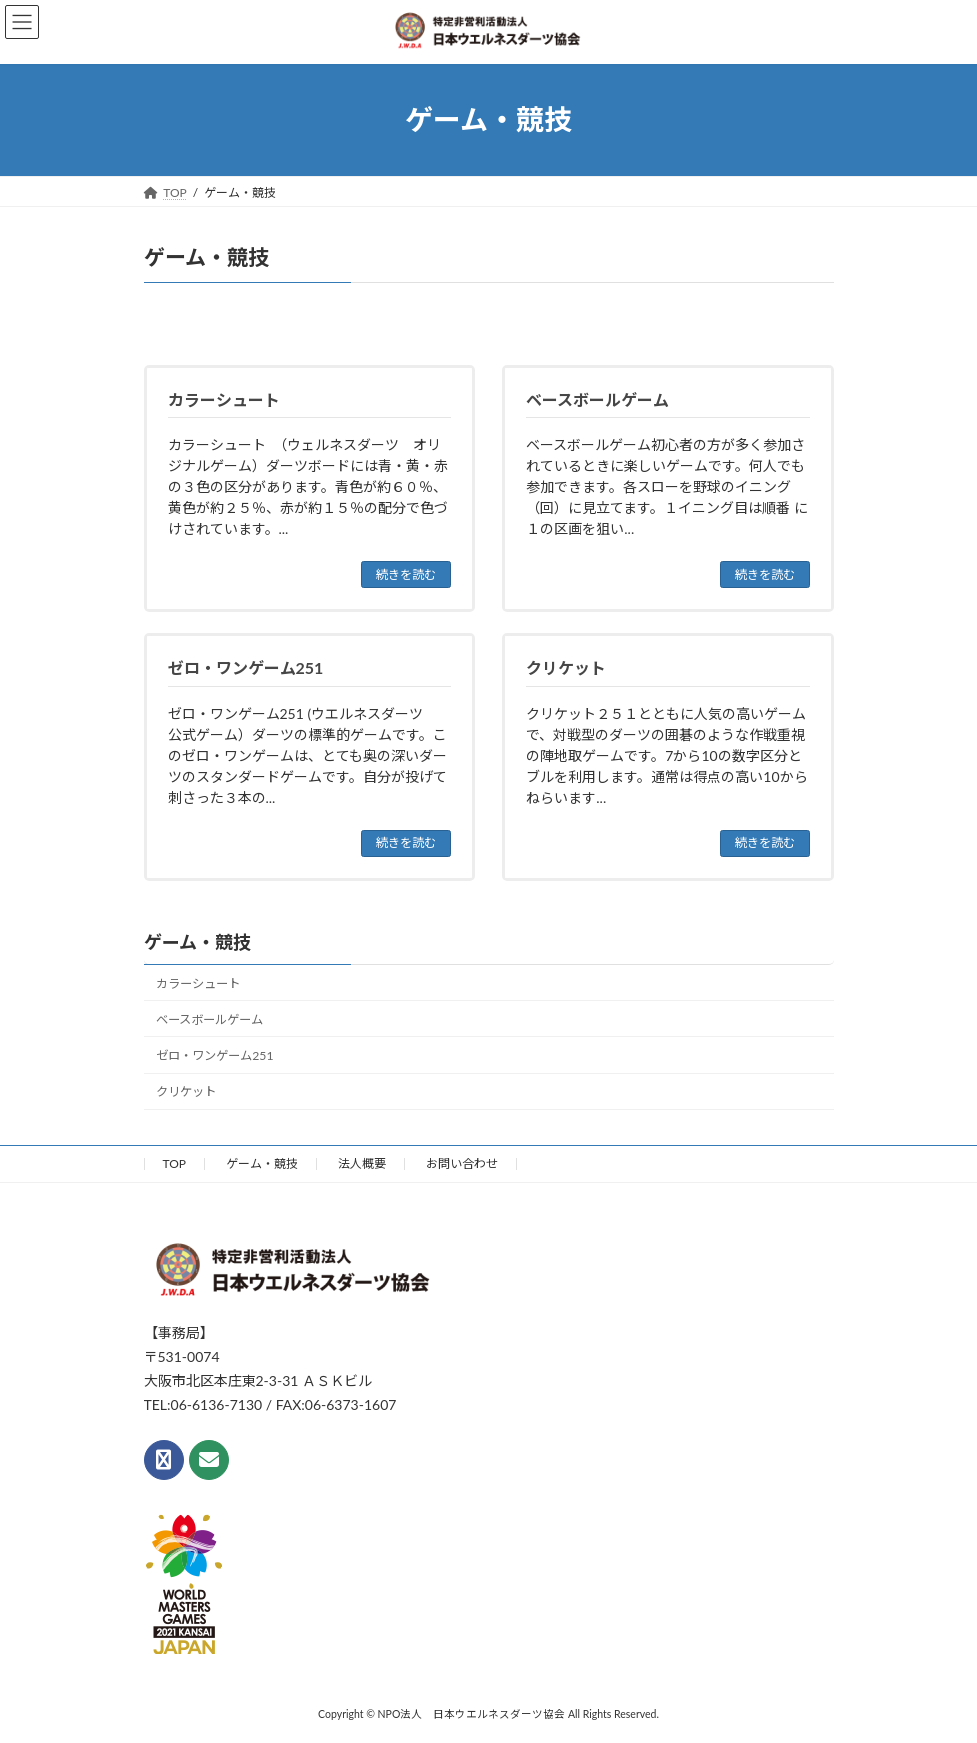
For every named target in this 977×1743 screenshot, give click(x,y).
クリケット (186, 1089)
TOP (175, 1161)
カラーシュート (198, 981)
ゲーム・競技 (197, 940)
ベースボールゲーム (209, 1017)
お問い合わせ (462, 1161)
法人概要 (362, 1161)
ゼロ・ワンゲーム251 (214, 1053)
